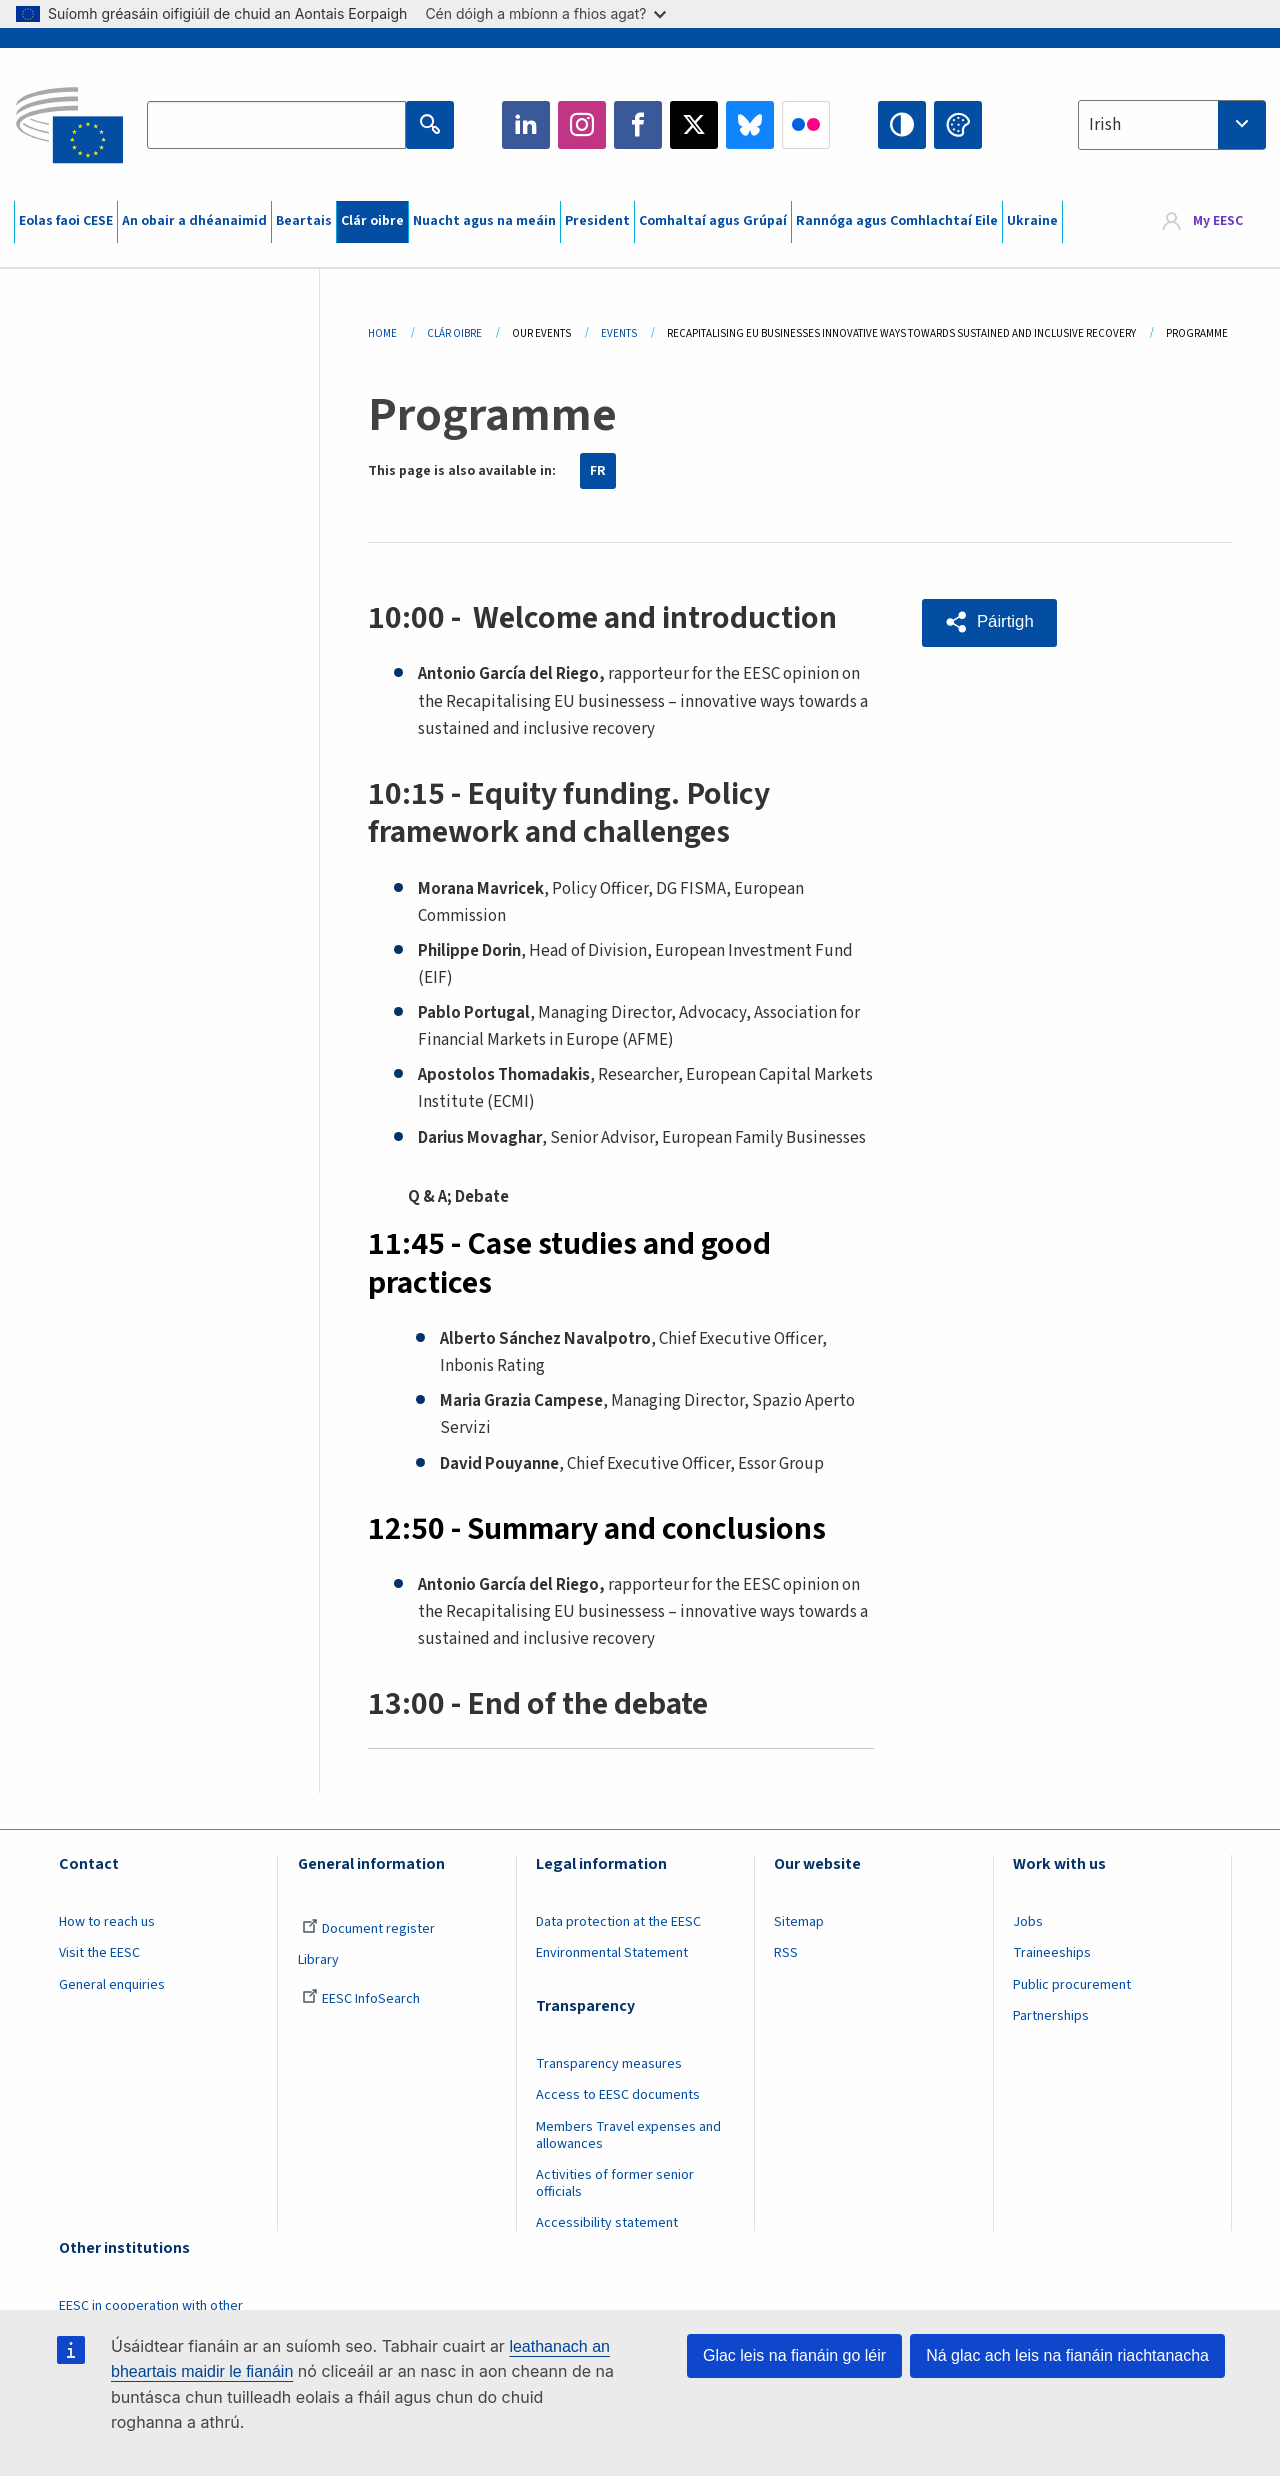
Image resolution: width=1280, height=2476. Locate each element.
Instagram (582, 125)
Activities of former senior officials (615, 2183)
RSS (786, 1953)
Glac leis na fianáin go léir (794, 2355)
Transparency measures (609, 2064)
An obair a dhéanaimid (194, 221)
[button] (990, 622)
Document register (368, 1929)
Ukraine (1032, 221)
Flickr (806, 125)
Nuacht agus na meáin (484, 221)
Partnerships (1051, 2016)
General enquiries (112, 1985)
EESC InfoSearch (361, 1999)
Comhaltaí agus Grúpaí (713, 221)
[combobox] (1172, 125)
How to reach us (107, 1922)
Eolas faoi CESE (66, 221)
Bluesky (750, 125)
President (597, 221)
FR (598, 471)
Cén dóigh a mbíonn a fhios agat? (545, 13)
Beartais (304, 221)
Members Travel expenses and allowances (628, 2135)
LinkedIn (526, 125)
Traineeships (1052, 1953)
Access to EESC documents (618, 2095)
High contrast (902, 125)
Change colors (958, 125)
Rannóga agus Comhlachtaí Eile (897, 221)
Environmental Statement (612, 1953)
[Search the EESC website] (276, 125)
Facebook (638, 125)
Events (619, 333)
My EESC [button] (1218, 222)
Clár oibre (372, 221)
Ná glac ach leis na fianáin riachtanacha (1067, 2355)
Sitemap (799, 1922)
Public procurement (1072, 1985)
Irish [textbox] (1105, 125)
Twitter (694, 125)
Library (318, 1960)
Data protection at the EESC (618, 1922)
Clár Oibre (454, 333)
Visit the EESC (99, 1953)
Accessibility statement (607, 2223)
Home (382, 333)
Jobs (1028, 1922)
